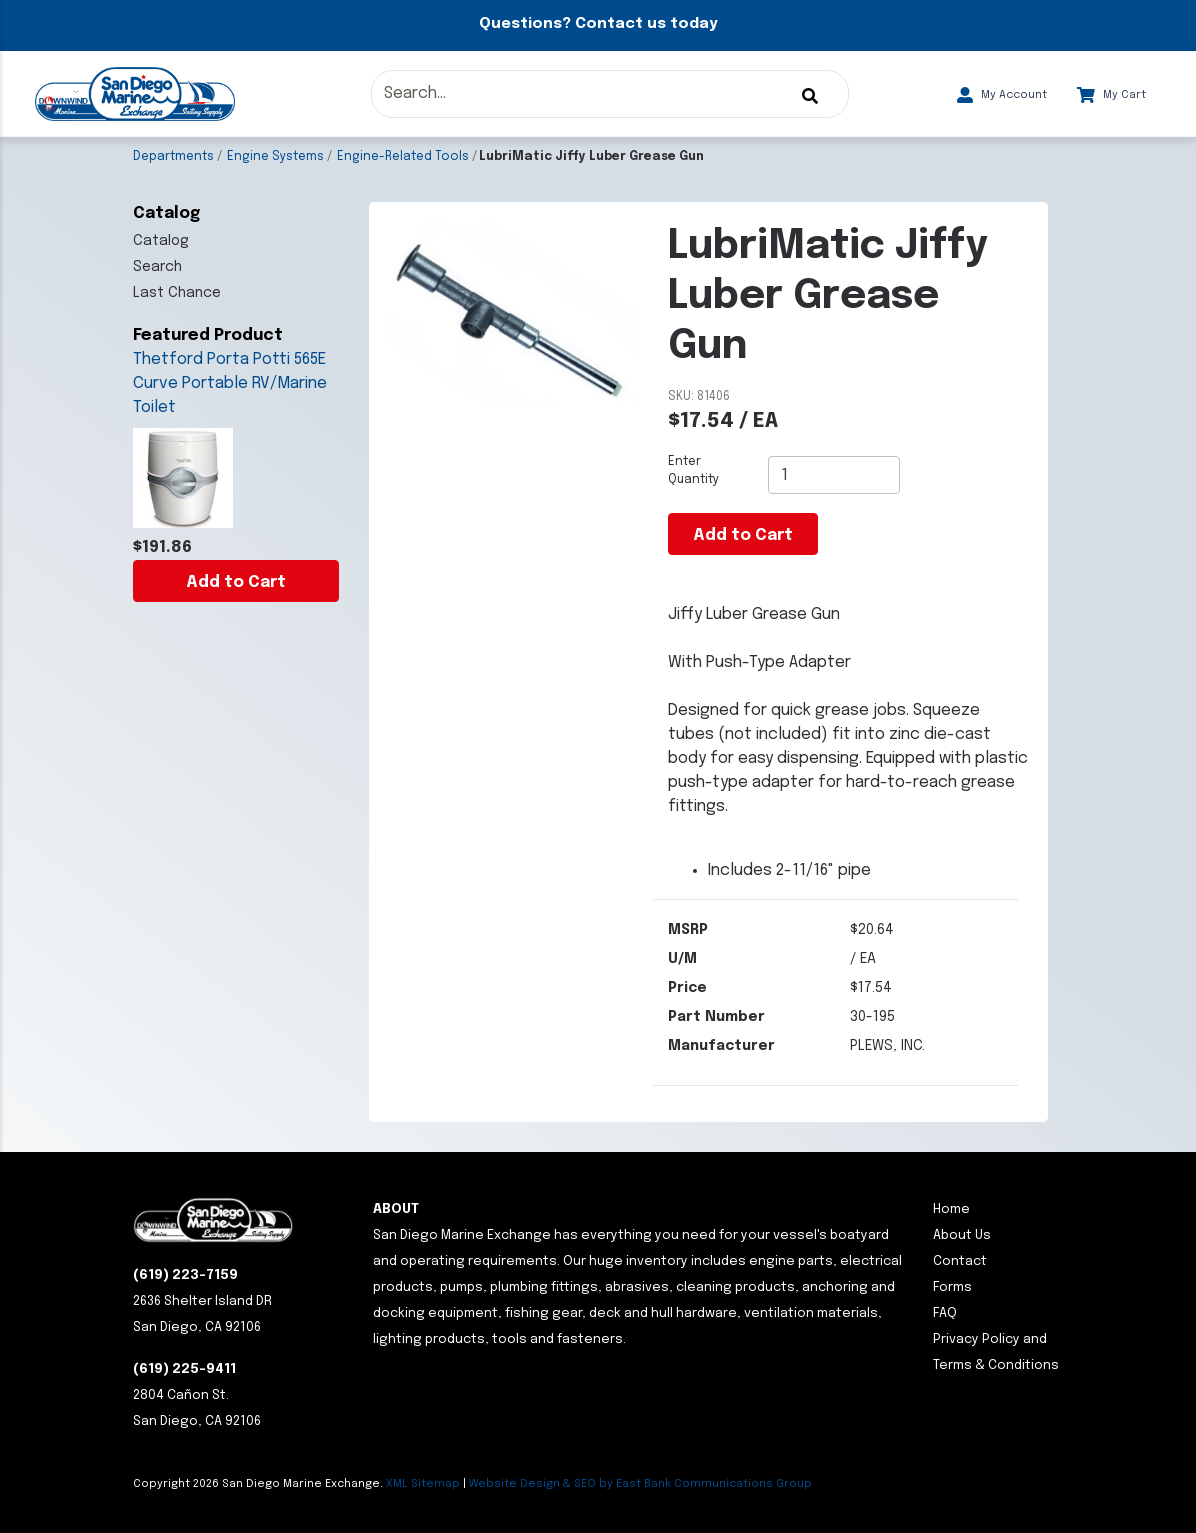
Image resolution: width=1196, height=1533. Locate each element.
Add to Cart (236, 582)
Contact (960, 1261)
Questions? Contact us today (598, 24)
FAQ (945, 1313)
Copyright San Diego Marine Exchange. (259, 1484)
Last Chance (177, 293)
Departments (173, 157)
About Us (962, 1235)
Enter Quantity (693, 471)
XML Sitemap (423, 1484)
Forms (952, 1287)
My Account (1002, 95)
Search (157, 267)
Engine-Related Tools (403, 157)
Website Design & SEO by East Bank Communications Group (640, 1484)
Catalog (161, 241)
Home (951, 1209)
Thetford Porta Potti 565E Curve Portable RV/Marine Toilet (230, 383)
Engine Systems (275, 157)
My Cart (1111, 95)
